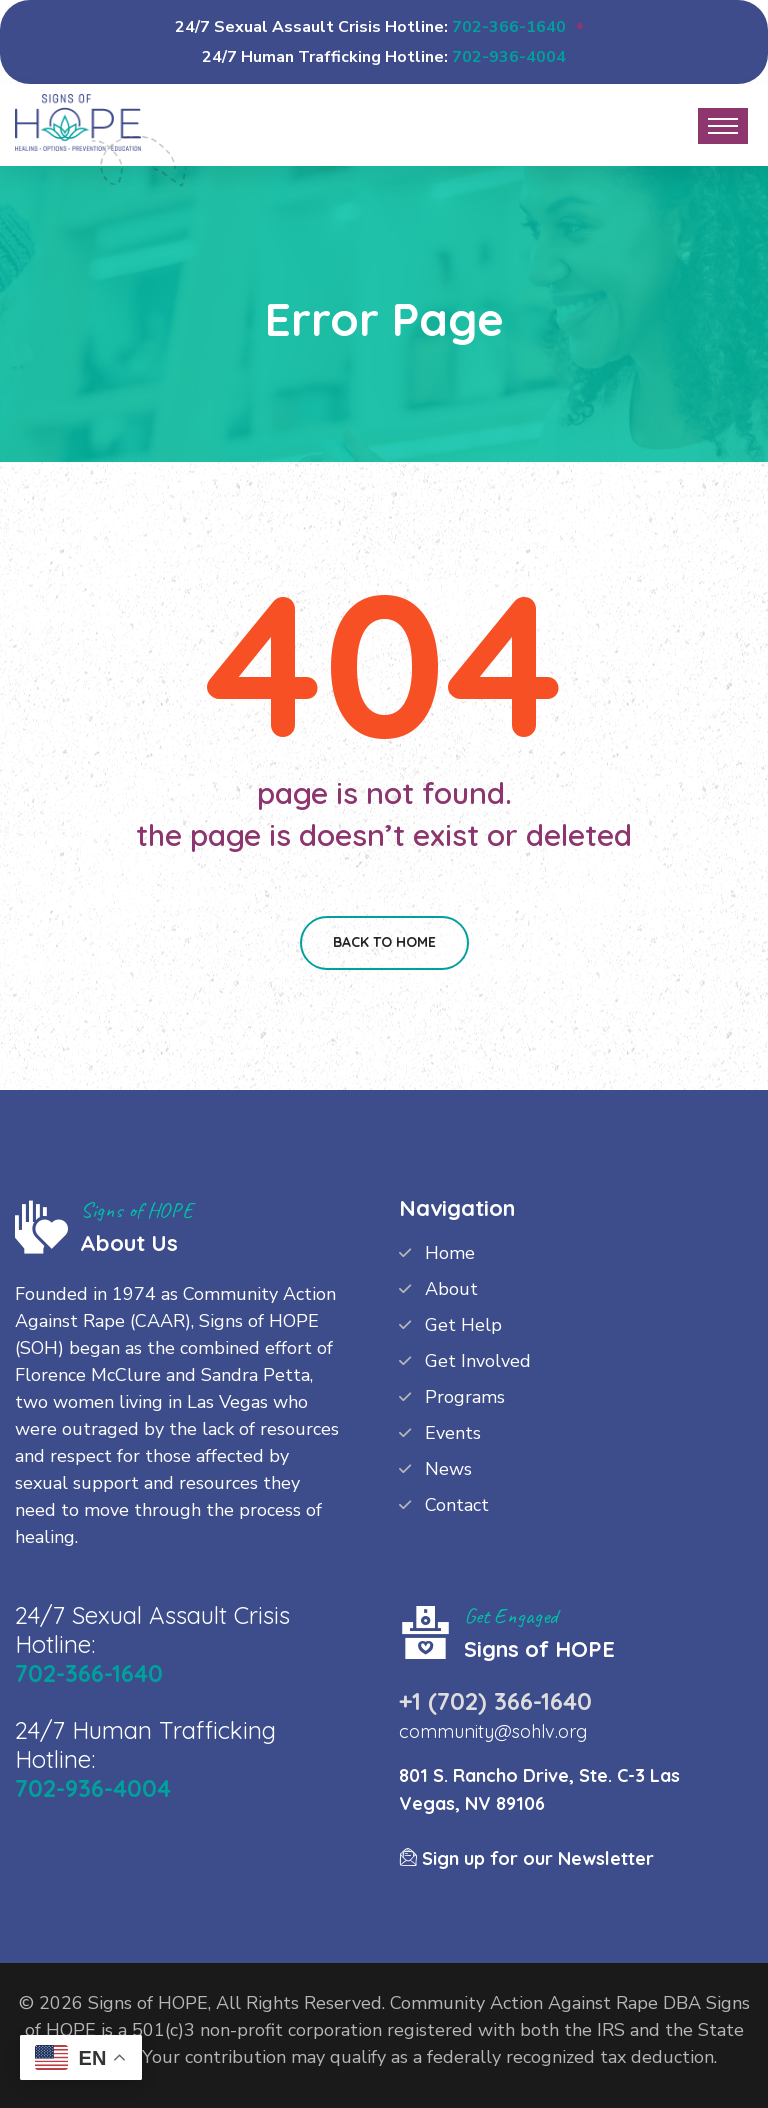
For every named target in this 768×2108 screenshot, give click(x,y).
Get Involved (478, 1361)
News (448, 1469)
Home (450, 1253)
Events (453, 1433)
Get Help (463, 1325)
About (451, 1289)
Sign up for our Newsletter (526, 1858)
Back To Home (384, 942)
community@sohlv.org (493, 1731)
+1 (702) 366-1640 (495, 1701)
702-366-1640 (509, 27)
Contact (457, 1505)
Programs (465, 1397)
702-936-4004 (509, 57)
